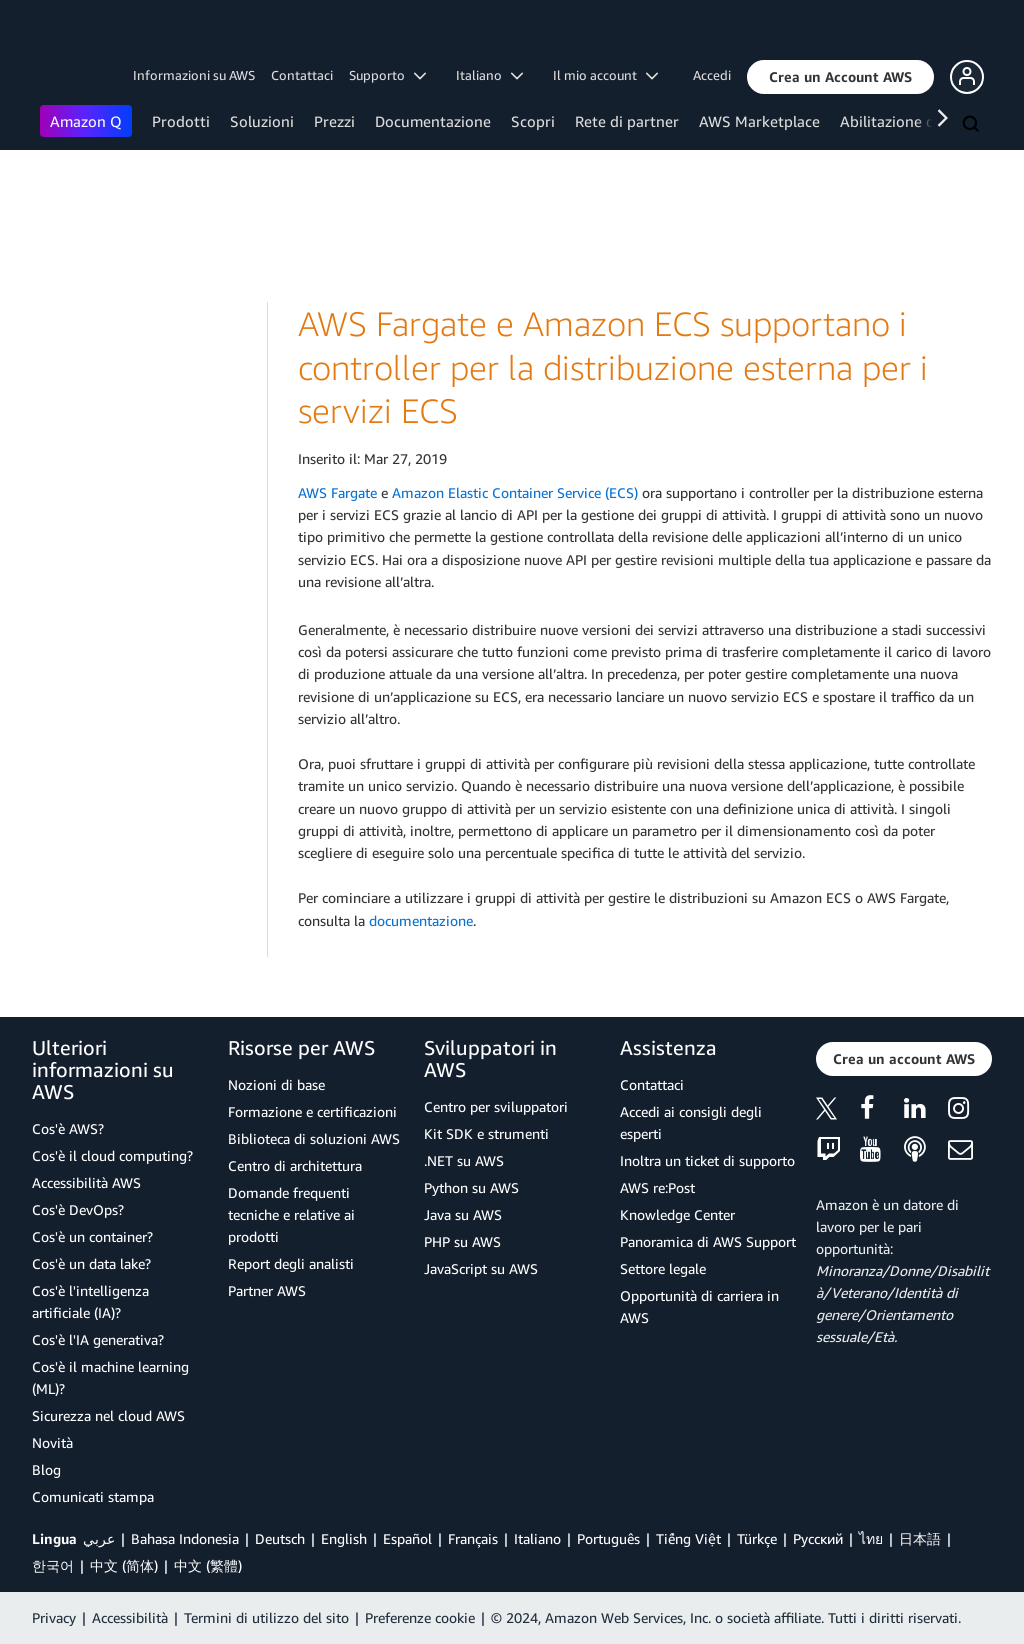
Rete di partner (627, 121)
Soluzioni (262, 121)
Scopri (533, 121)
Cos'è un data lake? (91, 1263)
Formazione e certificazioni (312, 1111)
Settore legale (663, 1268)
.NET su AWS (464, 1160)
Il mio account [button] (605, 75)
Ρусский (818, 1538)
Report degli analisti (291, 1263)
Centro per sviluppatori (496, 1106)
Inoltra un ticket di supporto (707, 1160)
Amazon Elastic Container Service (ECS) (515, 492)
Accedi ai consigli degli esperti (691, 1122)
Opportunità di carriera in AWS (699, 1306)
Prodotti (181, 121)
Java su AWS (463, 1214)
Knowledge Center (677, 1214)
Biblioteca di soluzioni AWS (314, 1138)
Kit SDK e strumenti (486, 1133)
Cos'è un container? (92, 1236)
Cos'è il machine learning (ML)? (110, 1377)
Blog (46, 1469)
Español (407, 1538)
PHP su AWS (462, 1241)
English (344, 1538)
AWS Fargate (337, 492)
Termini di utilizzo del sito (266, 1617)
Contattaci (302, 75)
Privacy (54, 1617)
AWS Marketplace (759, 121)
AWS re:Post (657, 1187)
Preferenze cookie (420, 1617)
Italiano (537, 1538)
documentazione (421, 920)
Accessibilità (130, 1617)
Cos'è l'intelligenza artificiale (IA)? (90, 1301)
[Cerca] (973, 125)
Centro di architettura (295, 1165)
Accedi (712, 75)
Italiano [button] (489, 75)
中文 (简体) (124, 1565)
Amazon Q (86, 121)
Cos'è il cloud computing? (112, 1155)
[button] (840, 77)
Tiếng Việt (688, 1538)
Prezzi (334, 121)
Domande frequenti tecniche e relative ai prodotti (291, 1214)
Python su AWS (471, 1187)
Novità (52, 1442)
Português (608, 1538)
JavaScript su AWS (481, 1268)
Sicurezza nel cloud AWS (108, 1415)
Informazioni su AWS (194, 75)
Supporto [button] (387, 75)
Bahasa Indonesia (185, 1538)
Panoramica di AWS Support (708, 1241)
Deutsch (280, 1538)
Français (473, 1538)
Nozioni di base (276, 1084)
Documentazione (433, 121)
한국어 (53, 1565)
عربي (99, 1538)
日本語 (920, 1538)
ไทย (871, 1538)
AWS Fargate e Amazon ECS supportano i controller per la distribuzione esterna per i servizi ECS (613, 367)
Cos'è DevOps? (78, 1209)
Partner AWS (267, 1290)
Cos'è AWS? (68, 1128)
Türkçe (757, 1538)
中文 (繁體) (208, 1565)
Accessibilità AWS (86, 1182)
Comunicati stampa (93, 1496)
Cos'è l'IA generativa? (98, 1339)
